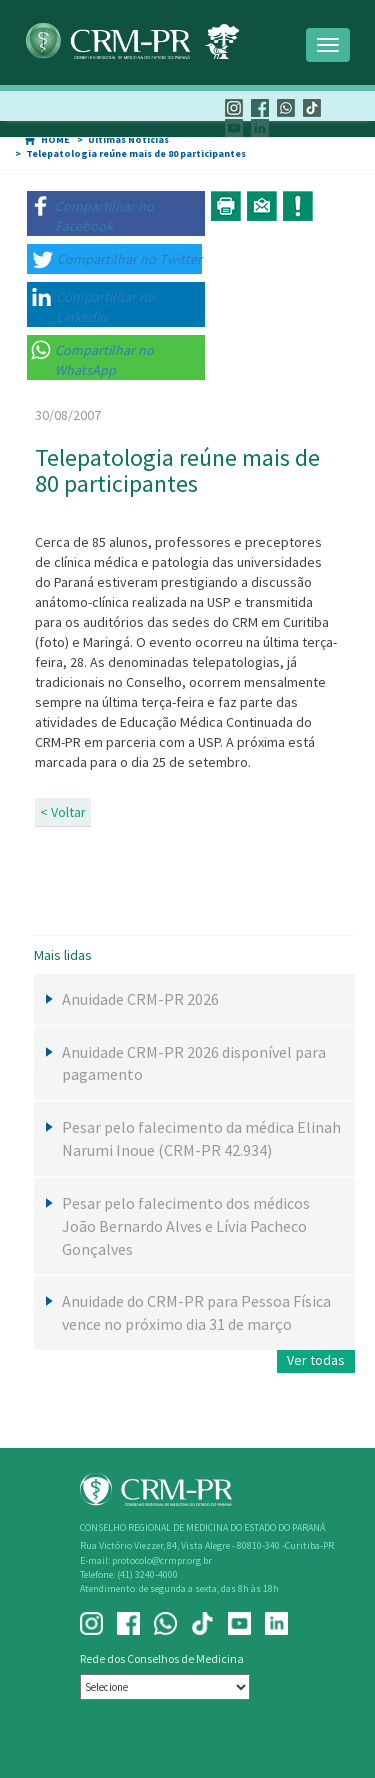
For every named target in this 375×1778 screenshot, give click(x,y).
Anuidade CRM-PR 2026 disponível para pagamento (194, 1063)
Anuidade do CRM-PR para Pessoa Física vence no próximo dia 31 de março (196, 1312)
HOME (55, 139)
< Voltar (63, 812)
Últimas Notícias (128, 139)
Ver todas (316, 1360)
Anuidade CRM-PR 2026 (140, 999)
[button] (116, 213)
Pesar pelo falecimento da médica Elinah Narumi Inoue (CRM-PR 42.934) (201, 1138)
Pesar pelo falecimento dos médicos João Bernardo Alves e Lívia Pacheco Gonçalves (186, 1226)
